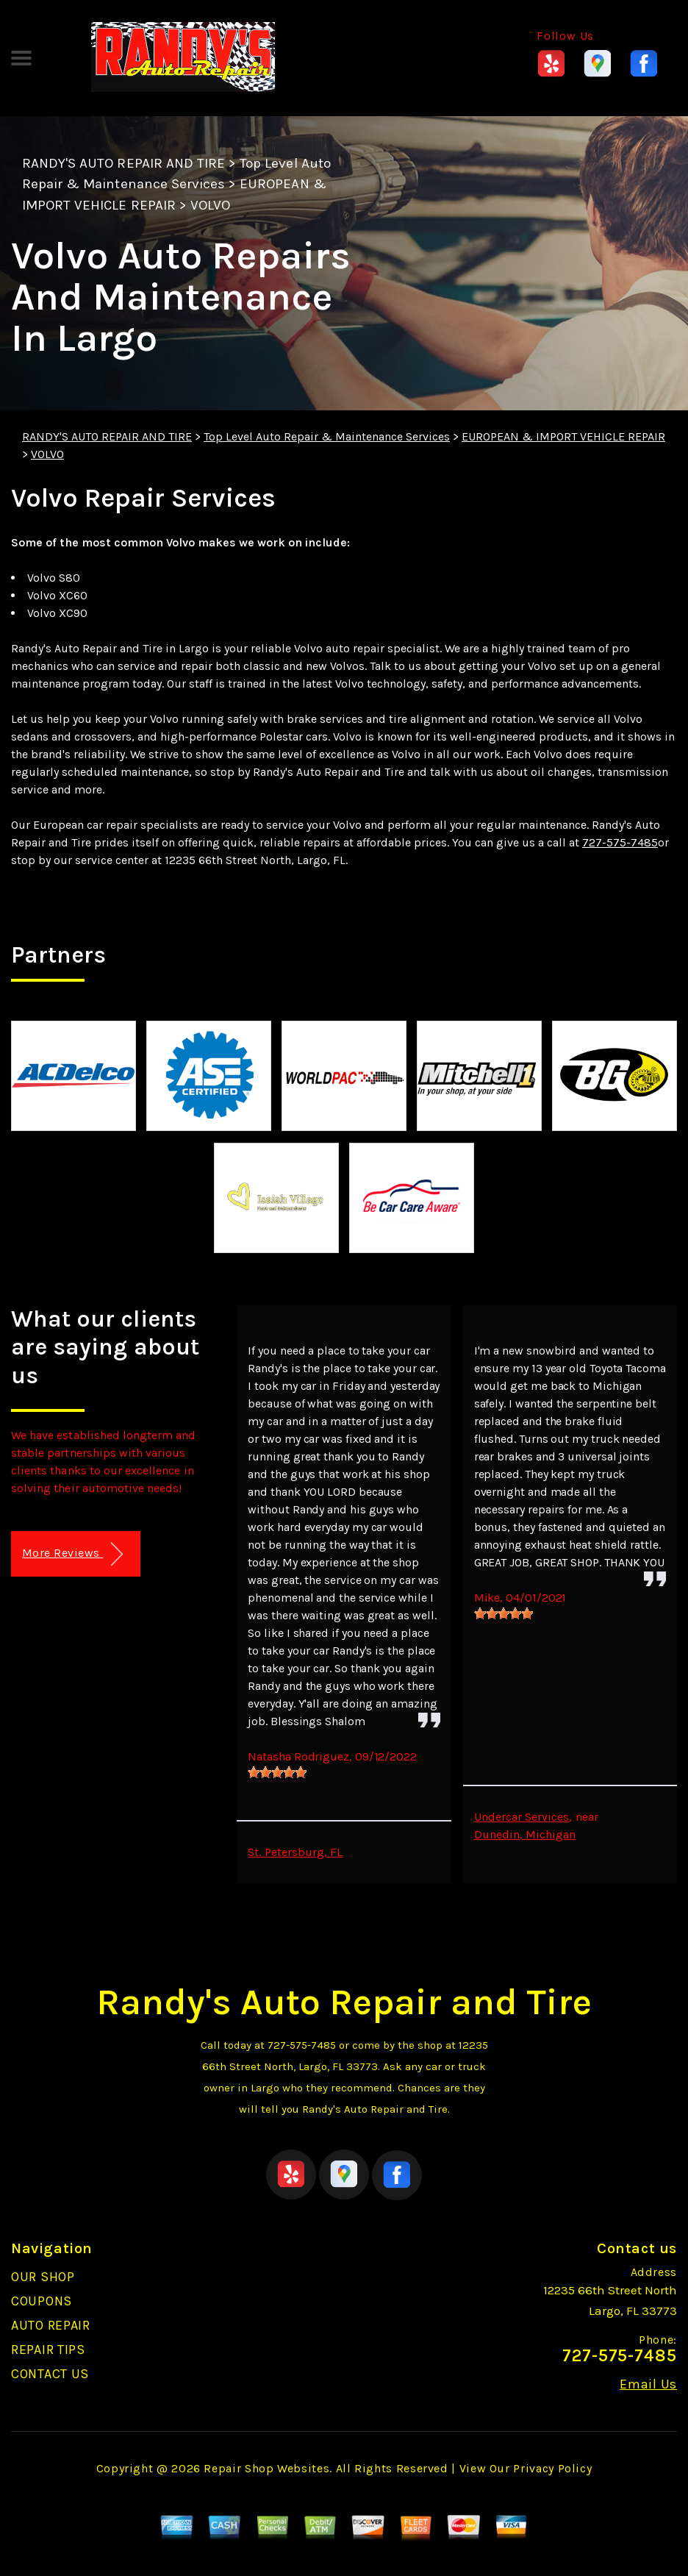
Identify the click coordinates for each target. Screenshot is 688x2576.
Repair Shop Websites (266, 2468)
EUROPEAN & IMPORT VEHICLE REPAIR (563, 436)
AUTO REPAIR (50, 2325)
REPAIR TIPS (48, 2349)
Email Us (648, 2384)
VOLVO (210, 205)
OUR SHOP (43, 2277)
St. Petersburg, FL (295, 1852)
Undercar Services (522, 1817)
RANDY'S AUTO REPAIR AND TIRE (123, 163)
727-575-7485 (620, 842)
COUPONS (41, 2301)
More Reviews (72, 1554)
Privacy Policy (552, 2468)
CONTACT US (50, 2374)
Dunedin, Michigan (525, 1834)
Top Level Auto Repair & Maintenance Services (327, 436)
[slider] (277, 1772)
